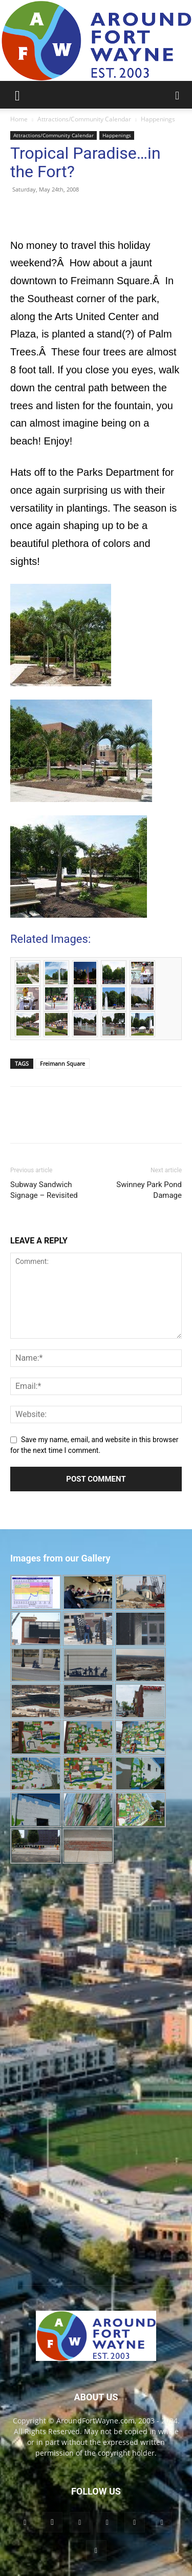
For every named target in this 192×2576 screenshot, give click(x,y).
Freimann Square (62, 1063)
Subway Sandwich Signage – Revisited (44, 1190)
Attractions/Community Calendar (84, 119)
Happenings (158, 119)
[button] (17, 95)
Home (19, 119)
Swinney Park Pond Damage (149, 1190)
